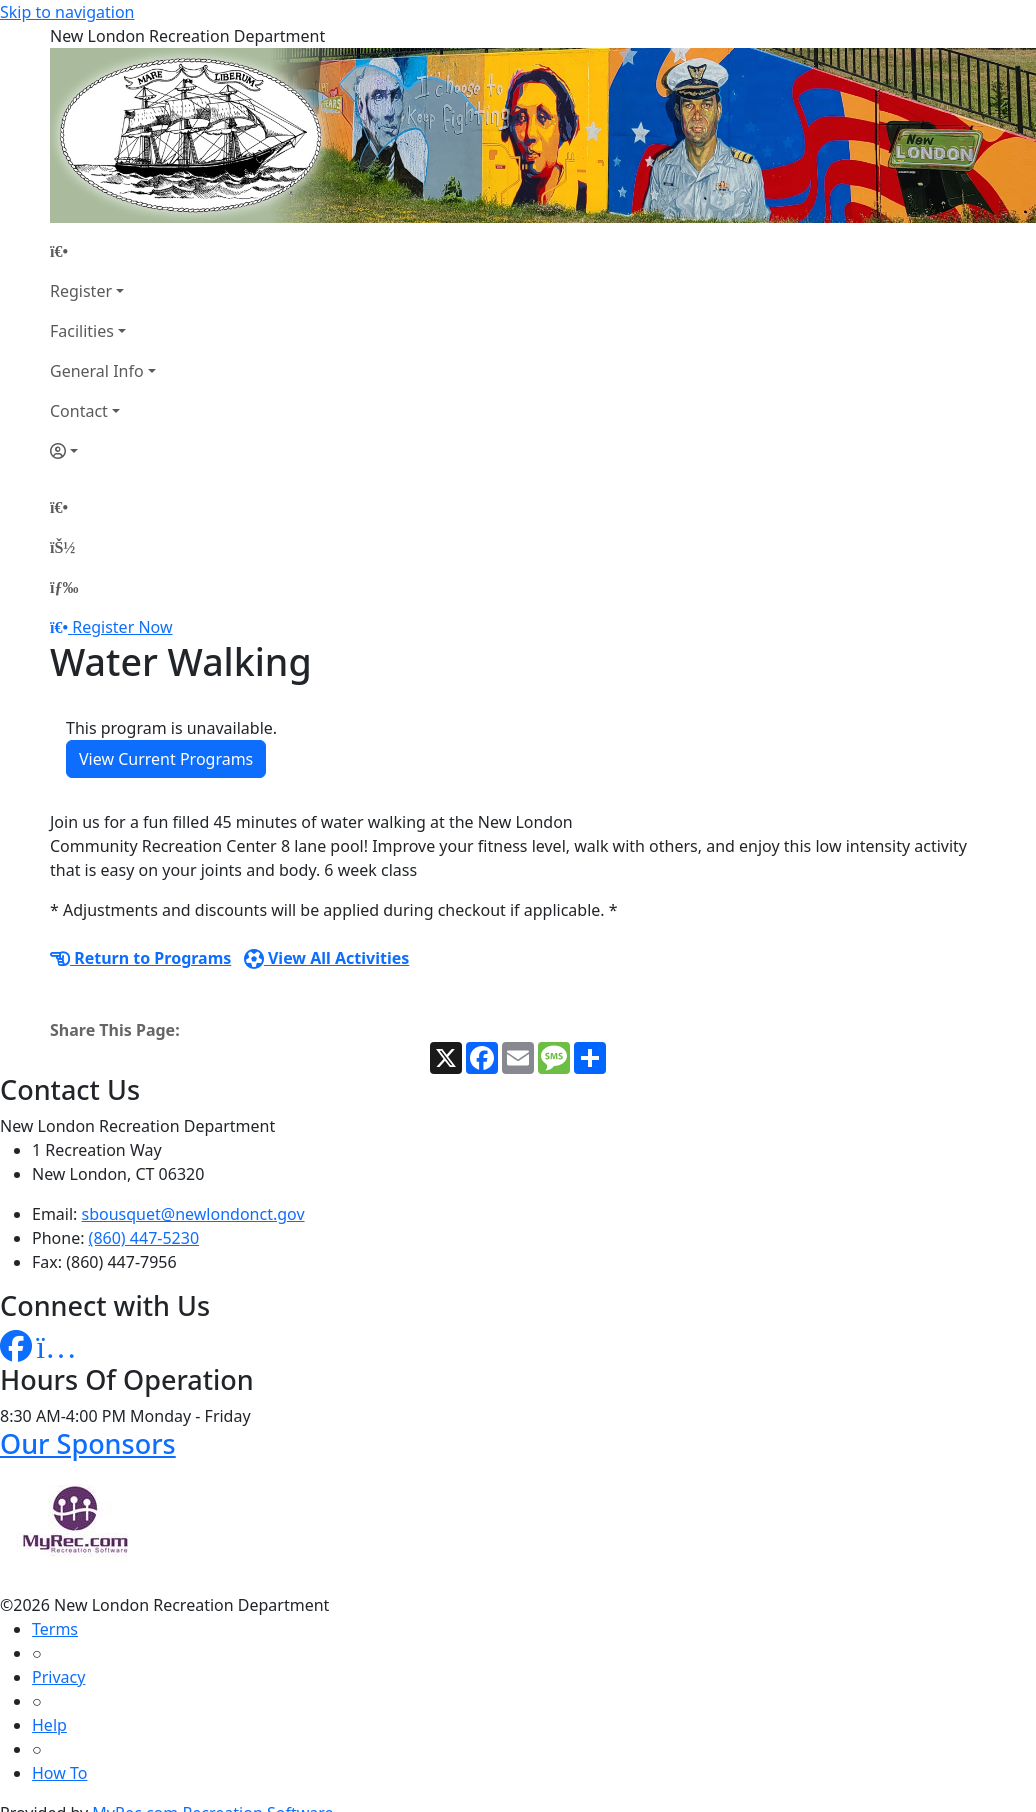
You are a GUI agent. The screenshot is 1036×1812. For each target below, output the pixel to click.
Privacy (58, 1677)
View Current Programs (166, 759)
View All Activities (327, 958)
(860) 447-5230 (144, 1238)
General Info (97, 371)
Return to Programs (140, 958)
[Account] (103, 451)
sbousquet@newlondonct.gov (193, 1214)
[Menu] (64, 587)
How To (59, 1773)
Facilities (82, 331)
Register (81, 291)
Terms (55, 1629)
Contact (79, 411)
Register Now (122, 627)
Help (49, 1725)
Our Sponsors (88, 1443)
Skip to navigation (67, 12)
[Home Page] (103, 251)
